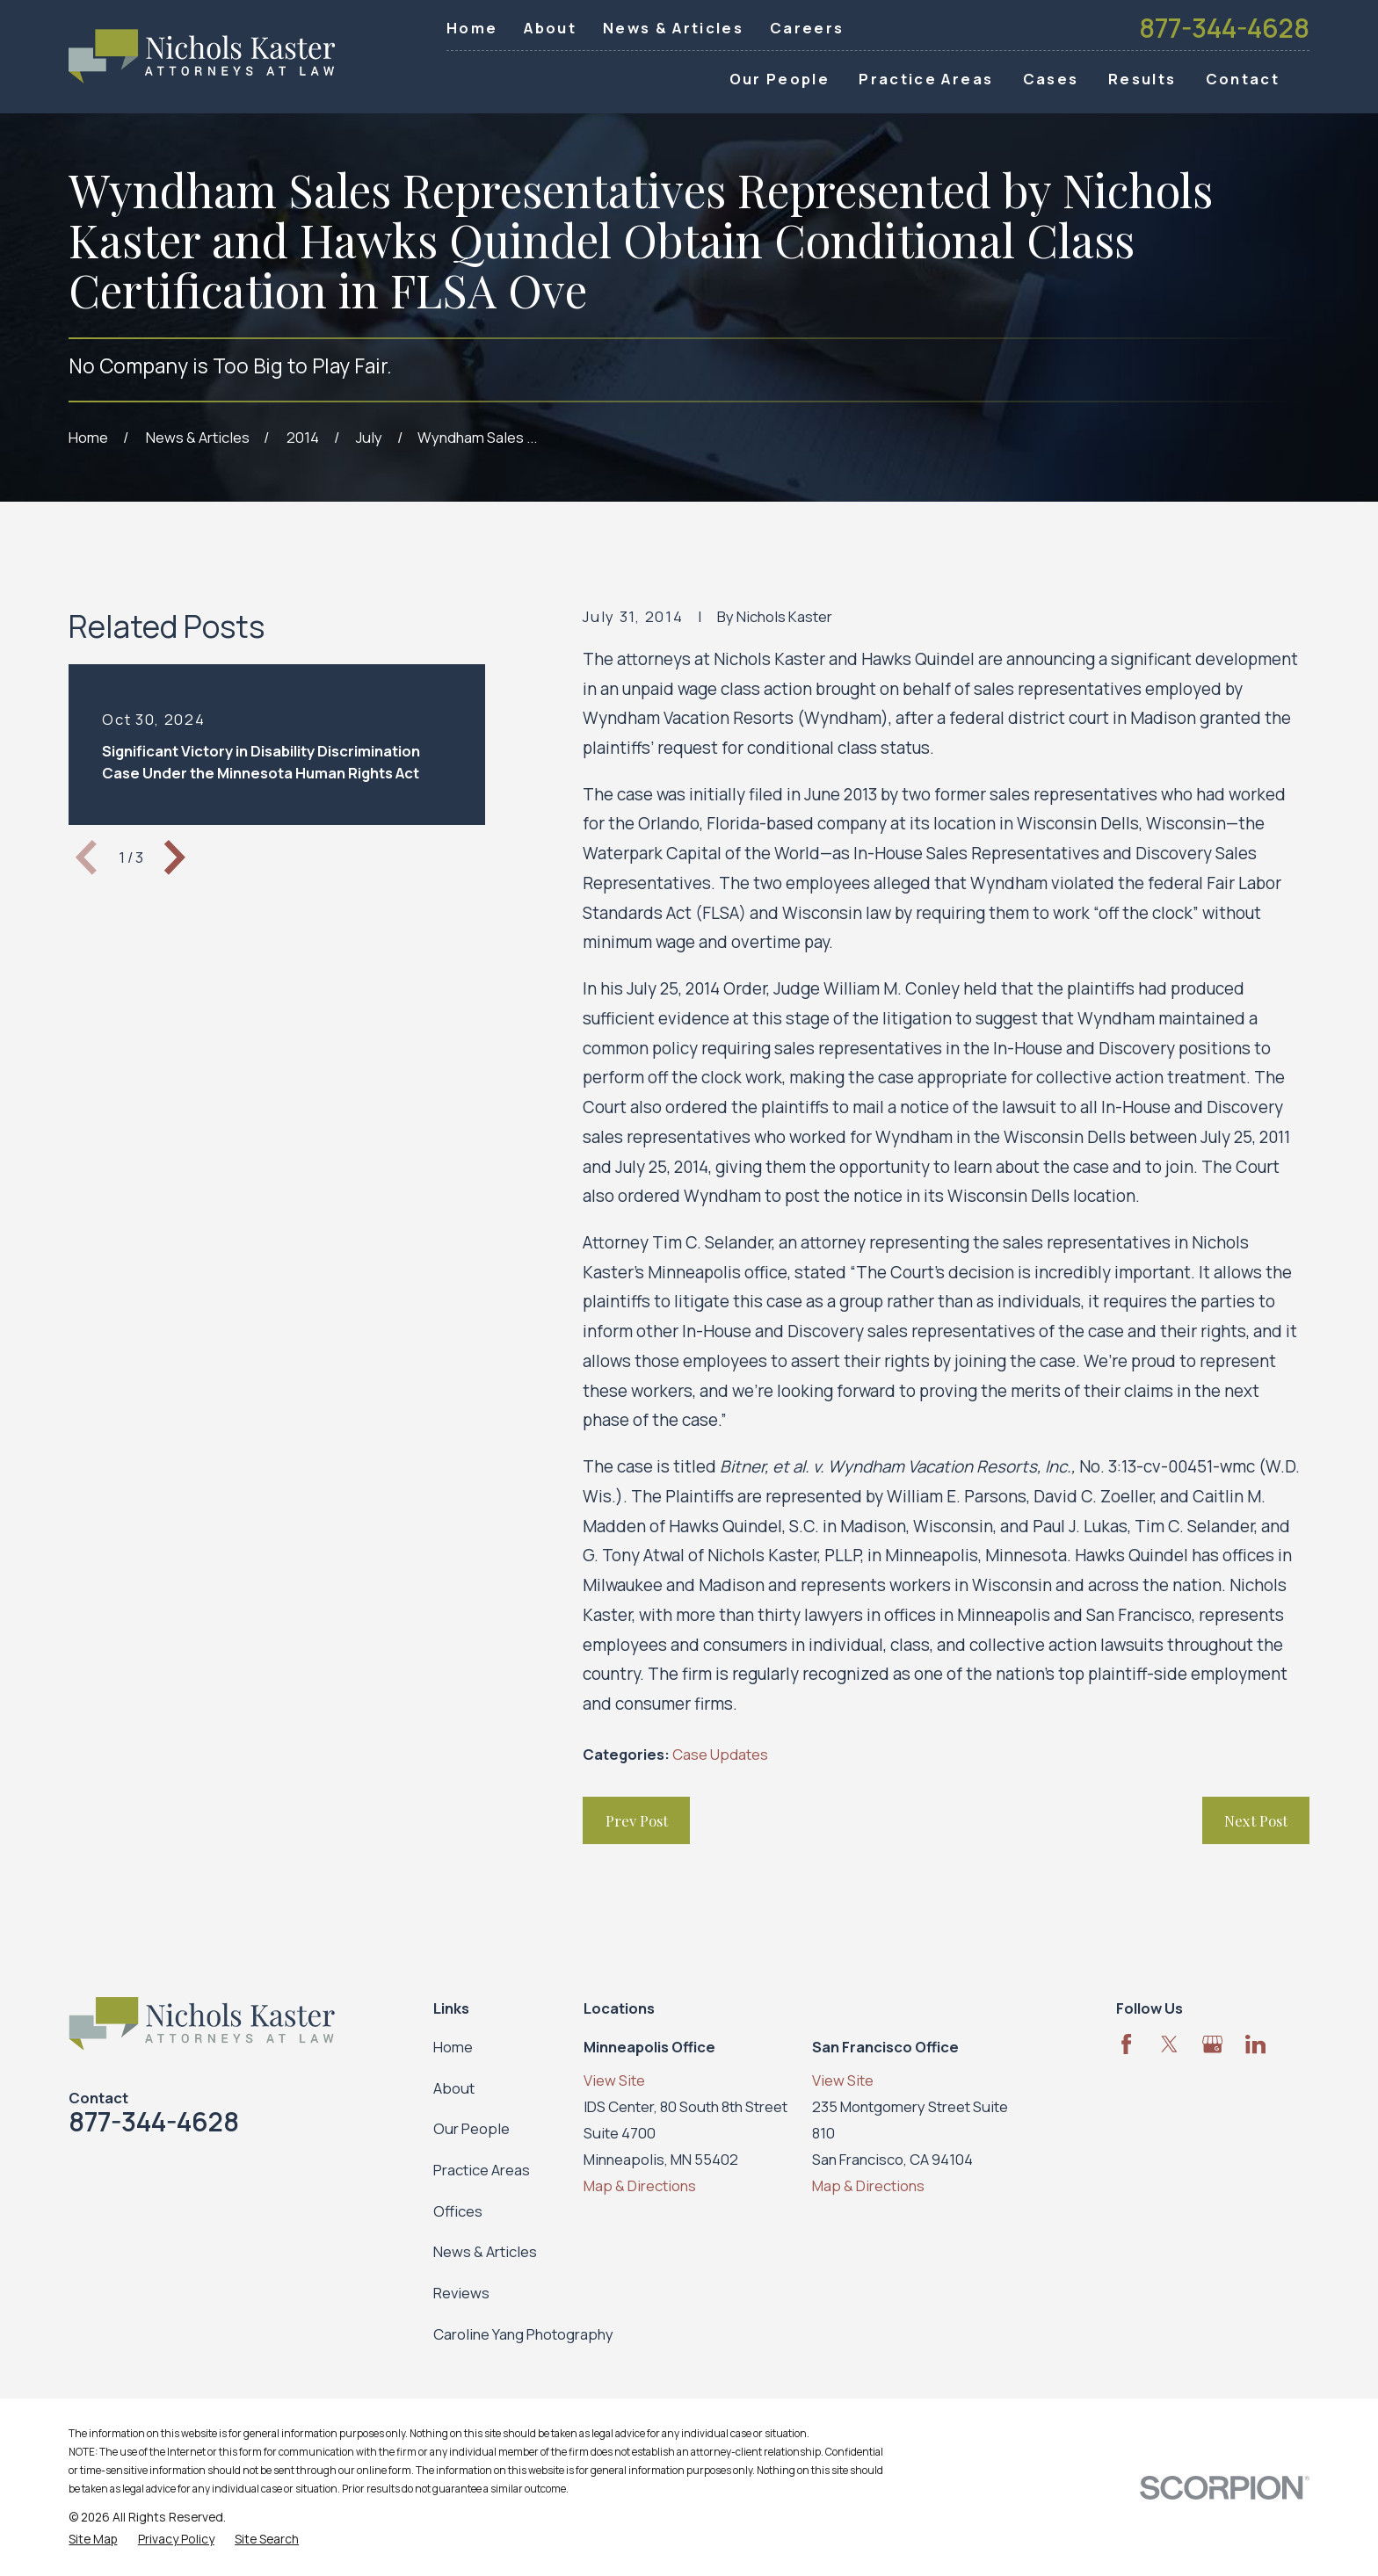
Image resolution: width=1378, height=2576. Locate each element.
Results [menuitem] (1142, 79)
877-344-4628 (1224, 28)
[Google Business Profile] (1212, 2044)
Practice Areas (481, 2170)
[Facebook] (1126, 2044)
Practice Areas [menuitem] (926, 79)
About (550, 28)
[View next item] (174, 857)
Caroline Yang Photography (523, 2334)
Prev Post (637, 1820)
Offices (457, 2211)
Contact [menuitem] (1243, 79)
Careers (807, 28)
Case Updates (720, 1754)
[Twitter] (1169, 2044)
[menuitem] (93, 2539)
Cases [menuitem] (1051, 79)
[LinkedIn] (1255, 2044)
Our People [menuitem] (779, 79)
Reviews (461, 2293)
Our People (471, 2128)
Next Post (1255, 1820)
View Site (614, 2080)
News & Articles (673, 28)
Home (471, 28)
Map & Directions (640, 2185)
